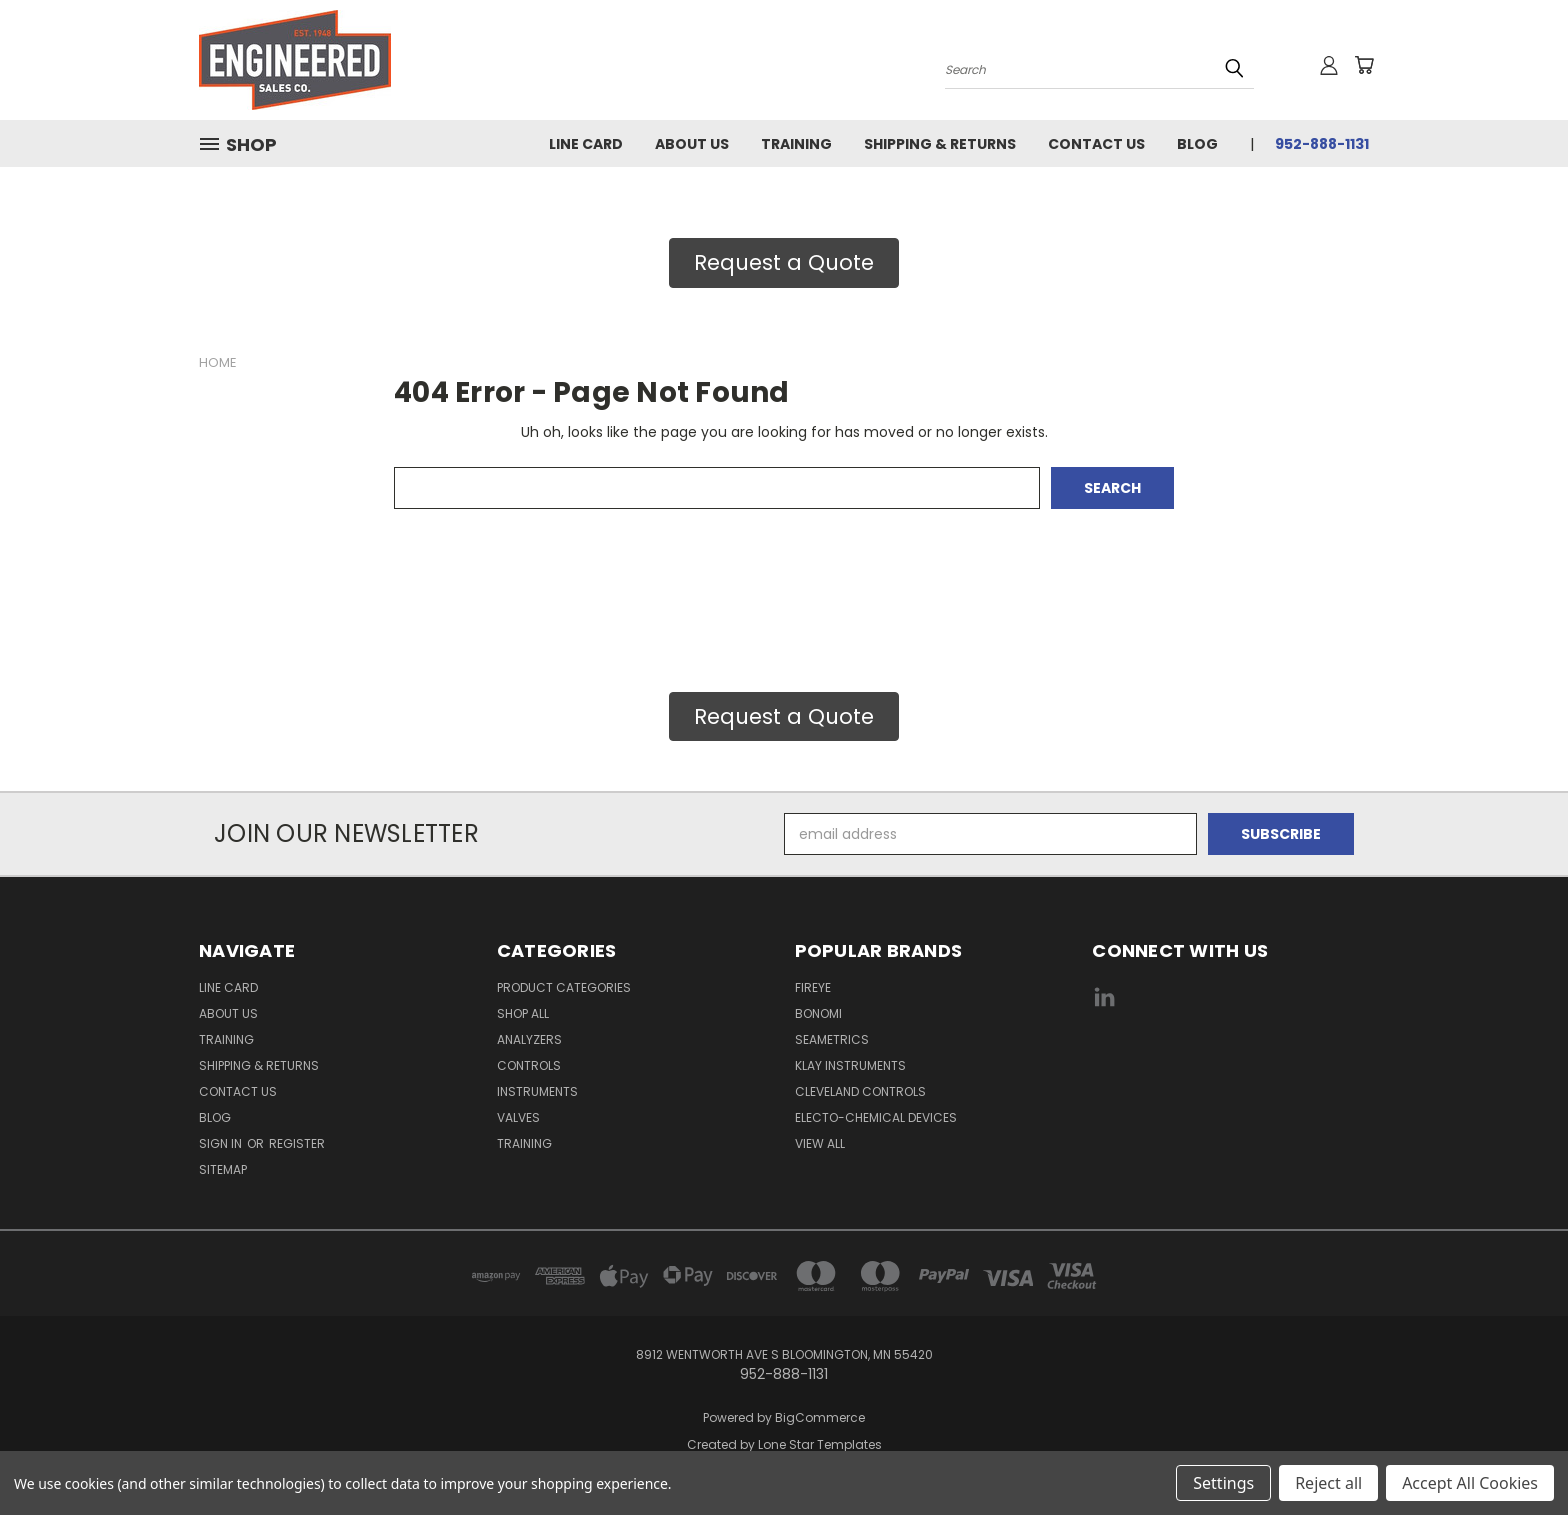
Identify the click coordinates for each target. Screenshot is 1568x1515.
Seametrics (832, 1039)
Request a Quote (784, 262)
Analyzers (529, 1039)
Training (796, 144)
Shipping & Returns (940, 144)
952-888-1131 (1322, 144)
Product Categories (564, 987)
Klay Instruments (850, 1065)
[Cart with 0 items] (1364, 65)
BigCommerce (820, 1417)
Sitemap (223, 1169)
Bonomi (818, 1013)
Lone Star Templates (820, 1444)
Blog (1197, 144)
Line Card (586, 144)
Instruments (537, 1091)
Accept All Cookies (1470, 1483)
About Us (692, 144)
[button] (784, 263)
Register (297, 1143)
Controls (529, 1065)
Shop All (523, 1013)
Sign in (222, 1143)
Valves (518, 1117)
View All (820, 1143)
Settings (1223, 1483)
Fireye (813, 987)
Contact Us (1096, 144)
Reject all (1328, 1483)
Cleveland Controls (860, 1091)
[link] (1231, 1072)
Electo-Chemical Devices (876, 1117)
